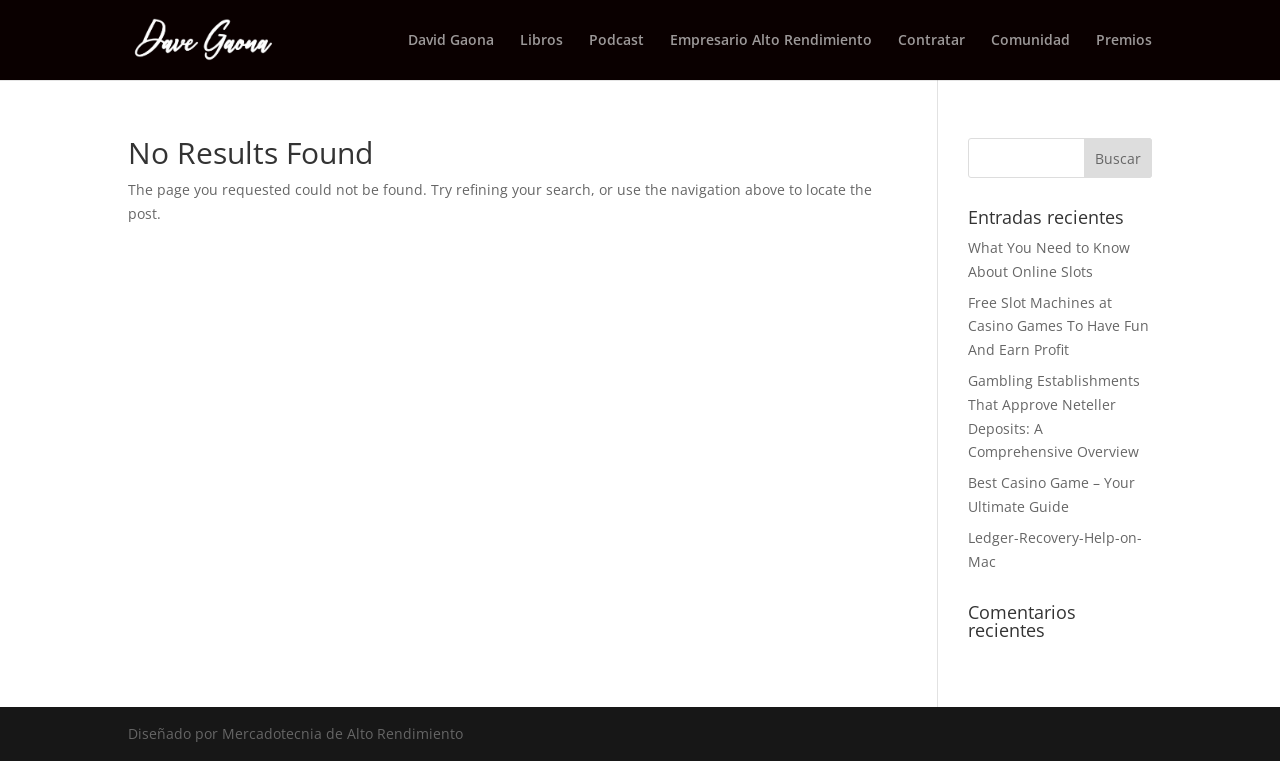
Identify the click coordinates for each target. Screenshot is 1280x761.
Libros (541, 41)
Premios (1124, 41)
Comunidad (1030, 41)
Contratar (931, 41)
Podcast (616, 41)
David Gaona (451, 41)
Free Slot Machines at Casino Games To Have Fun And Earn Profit (1058, 326)
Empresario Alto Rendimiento (771, 41)
